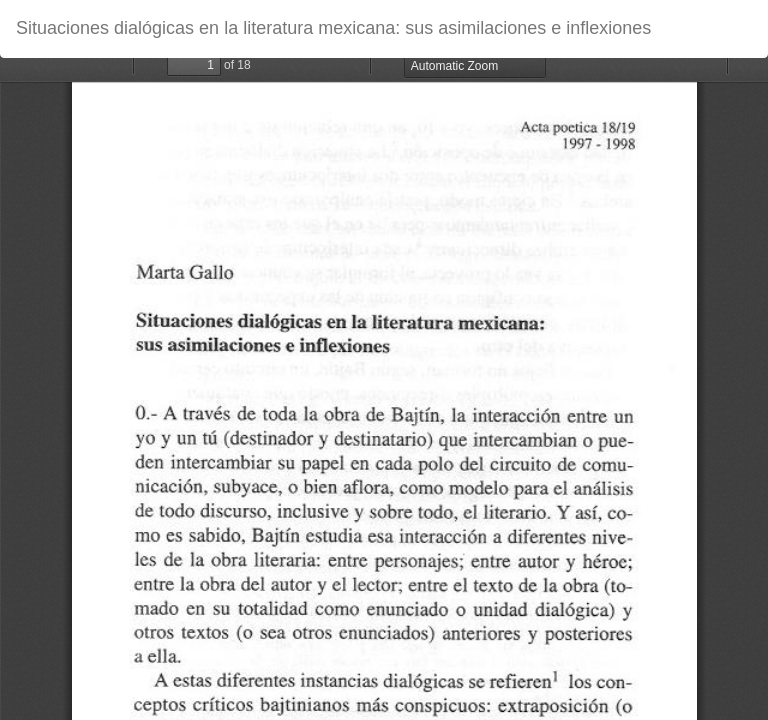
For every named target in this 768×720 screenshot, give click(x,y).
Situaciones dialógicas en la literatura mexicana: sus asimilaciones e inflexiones (333, 28)
